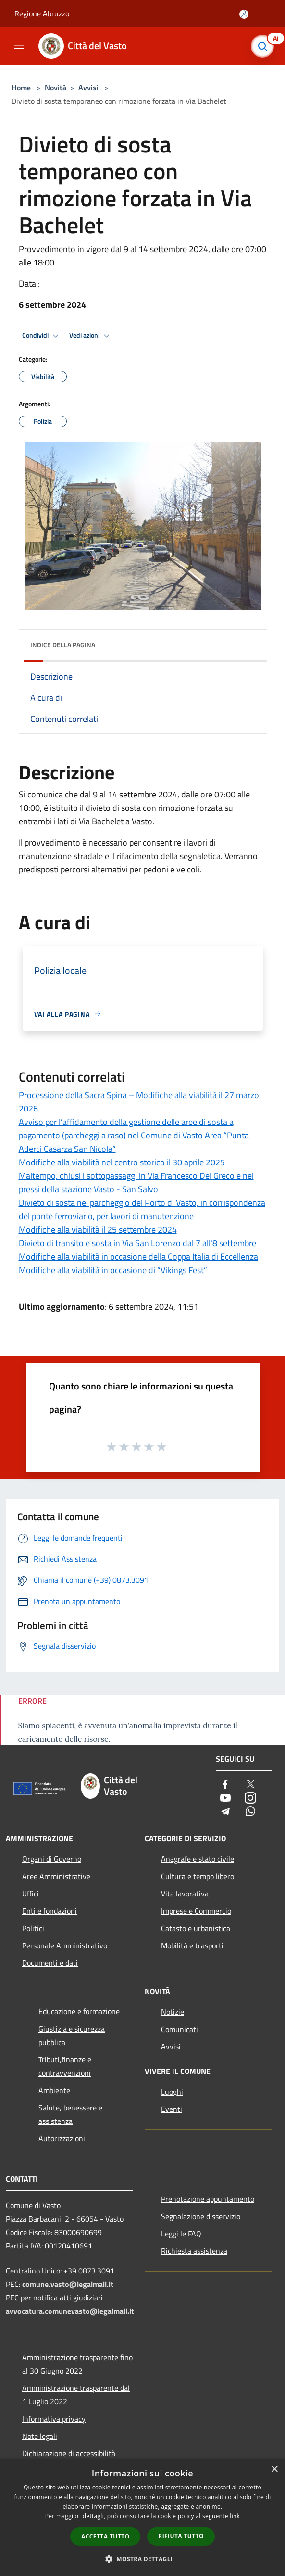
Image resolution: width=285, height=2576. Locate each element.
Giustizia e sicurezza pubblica (71, 2035)
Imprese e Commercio (196, 1911)
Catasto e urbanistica (195, 1928)
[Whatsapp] (250, 1812)
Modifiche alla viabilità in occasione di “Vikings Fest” (113, 1269)
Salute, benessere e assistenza (70, 2114)
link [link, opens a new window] (235, 2516)
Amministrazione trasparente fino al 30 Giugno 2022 (77, 2363)
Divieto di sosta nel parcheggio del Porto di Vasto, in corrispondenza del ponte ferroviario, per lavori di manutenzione (142, 1209)
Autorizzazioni (61, 2138)
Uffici (30, 1893)
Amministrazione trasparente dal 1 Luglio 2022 (76, 2394)
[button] (142, 2558)
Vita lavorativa (185, 1893)
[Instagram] (250, 1798)
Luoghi (172, 2091)
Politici (33, 1928)
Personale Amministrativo (64, 1945)
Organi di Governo (51, 1859)
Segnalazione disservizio (200, 2216)
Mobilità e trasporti (192, 1945)
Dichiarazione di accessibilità (68, 2453)
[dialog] (142, 2517)
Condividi (42, 335)
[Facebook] (225, 1785)
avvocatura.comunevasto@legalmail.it (70, 2311)
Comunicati (179, 2029)
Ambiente (54, 2090)
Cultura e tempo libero (197, 1876)
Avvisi (88, 87)
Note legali (39, 2436)
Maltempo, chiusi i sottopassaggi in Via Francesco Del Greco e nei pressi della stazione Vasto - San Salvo (136, 1182)
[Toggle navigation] (19, 45)
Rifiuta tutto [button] (181, 2536)
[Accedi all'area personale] (244, 14)
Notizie (172, 2012)
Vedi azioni (90, 335)
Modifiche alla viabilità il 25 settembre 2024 (98, 1229)
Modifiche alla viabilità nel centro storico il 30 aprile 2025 (122, 1162)
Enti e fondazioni (49, 1911)
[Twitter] (250, 1785)
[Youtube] (225, 1798)
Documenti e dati (50, 1963)
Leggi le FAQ (181, 2233)
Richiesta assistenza (194, 2251)
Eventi (171, 2109)
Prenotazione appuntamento (207, 2199)
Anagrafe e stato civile (197, 1859)
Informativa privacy (54, 2418)
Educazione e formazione (79, 2011)
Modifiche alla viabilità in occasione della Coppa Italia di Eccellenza (138, 1256)
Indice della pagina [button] (62, 645)
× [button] (274, 2469)
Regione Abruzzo (41, 13)
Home (21, 87)
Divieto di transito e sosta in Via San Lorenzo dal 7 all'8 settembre (137, 1243)
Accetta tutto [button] (105, 2536)
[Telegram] (225, 1812)
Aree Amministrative (56, 1876)
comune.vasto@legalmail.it (67, 2284)
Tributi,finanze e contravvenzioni (64, 2066)
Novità (55, 87)
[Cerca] (265, 46)
